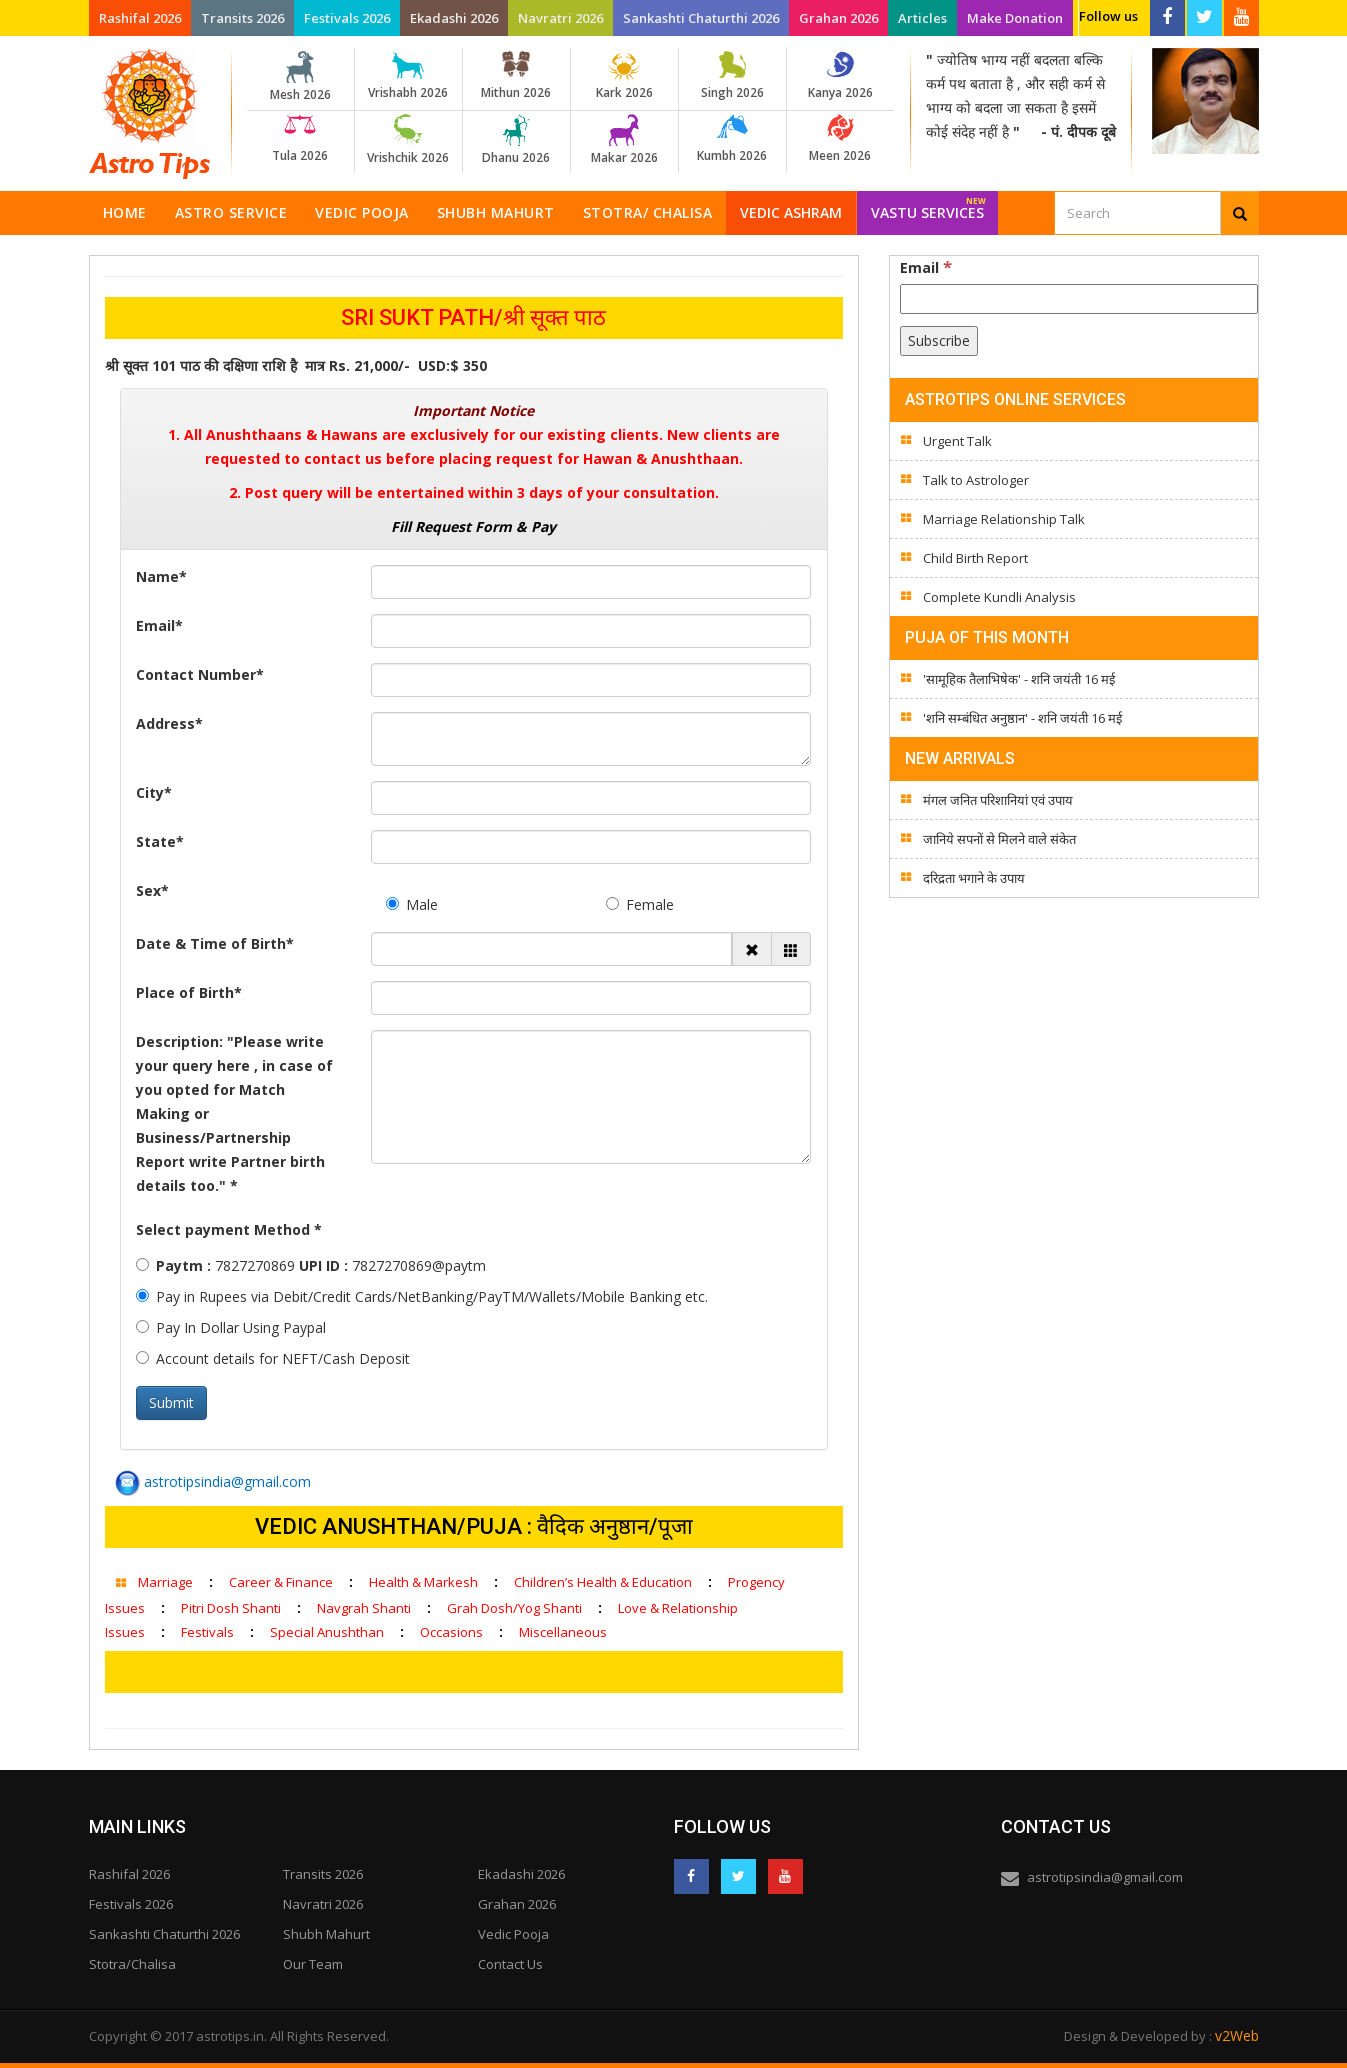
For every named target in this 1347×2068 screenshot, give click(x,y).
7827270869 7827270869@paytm (311, 1265)
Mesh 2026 (300, 77)
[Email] (1079, 299)
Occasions (451, 1632)
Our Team (313, 1964)
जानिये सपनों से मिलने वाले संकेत (999, 839)
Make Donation (1015, 18)
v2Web (1237, 2035)
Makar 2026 (624, 140)
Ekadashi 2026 (454, 18)
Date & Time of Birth (215, 943)
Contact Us (510, 1964)
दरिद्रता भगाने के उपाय (974, 878)
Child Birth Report (975, 558)
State (160, 841)
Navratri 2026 (560, 18)
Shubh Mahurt (496, 212)
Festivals (207, 1632)
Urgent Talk (957, 441)
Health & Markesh (423, 1582)
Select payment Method (229, 1229)
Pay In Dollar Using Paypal (231, 1327)
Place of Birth (189, 992)
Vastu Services (928, 206)
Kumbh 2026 (732, 139)
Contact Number (200, 674)
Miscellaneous (563, 1632)
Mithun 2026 (516, 76)
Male (412, 904)
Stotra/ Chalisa (648, 212)
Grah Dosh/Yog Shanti (514, 1608)
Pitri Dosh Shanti (231, 1608)
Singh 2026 (732, 76)
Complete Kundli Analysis (999, 597)
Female (640, 904)
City (154, 792)
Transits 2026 (242, 18)
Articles (922, 18)
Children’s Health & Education (603, 1582)
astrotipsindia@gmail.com (213, 1481)
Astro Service (231, 212)
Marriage (165, 1582)
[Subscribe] (939, 341)
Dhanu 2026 (516, 140)
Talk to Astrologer (976, 480)
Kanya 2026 (840, 76)
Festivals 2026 (347, 18)
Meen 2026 (840, 139)
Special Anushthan (327, 1632)
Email (159, 625)
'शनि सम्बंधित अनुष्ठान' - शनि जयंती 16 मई (1022, 718)
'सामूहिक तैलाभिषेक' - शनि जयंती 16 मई (1019, 679)
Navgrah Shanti (364, 1608)
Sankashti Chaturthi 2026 (701, 18)
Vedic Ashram (791, 212)
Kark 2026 (624, 76)
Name (161, 576)
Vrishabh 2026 (408, 76)
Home (125, 212)
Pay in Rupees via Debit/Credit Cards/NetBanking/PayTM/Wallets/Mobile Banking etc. (422, 1296)
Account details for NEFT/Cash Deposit (273, 1358)
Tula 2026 (300, 139)
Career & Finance (281, 1582)
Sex (152, 890)
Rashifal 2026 (140, 18)
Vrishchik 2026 (408, 140)
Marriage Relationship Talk (1004, 519)
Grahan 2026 (838, 18)
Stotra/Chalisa (132, 1964)
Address (169, 723)
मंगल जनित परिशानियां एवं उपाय (998, 800)
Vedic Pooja (362, 212)
